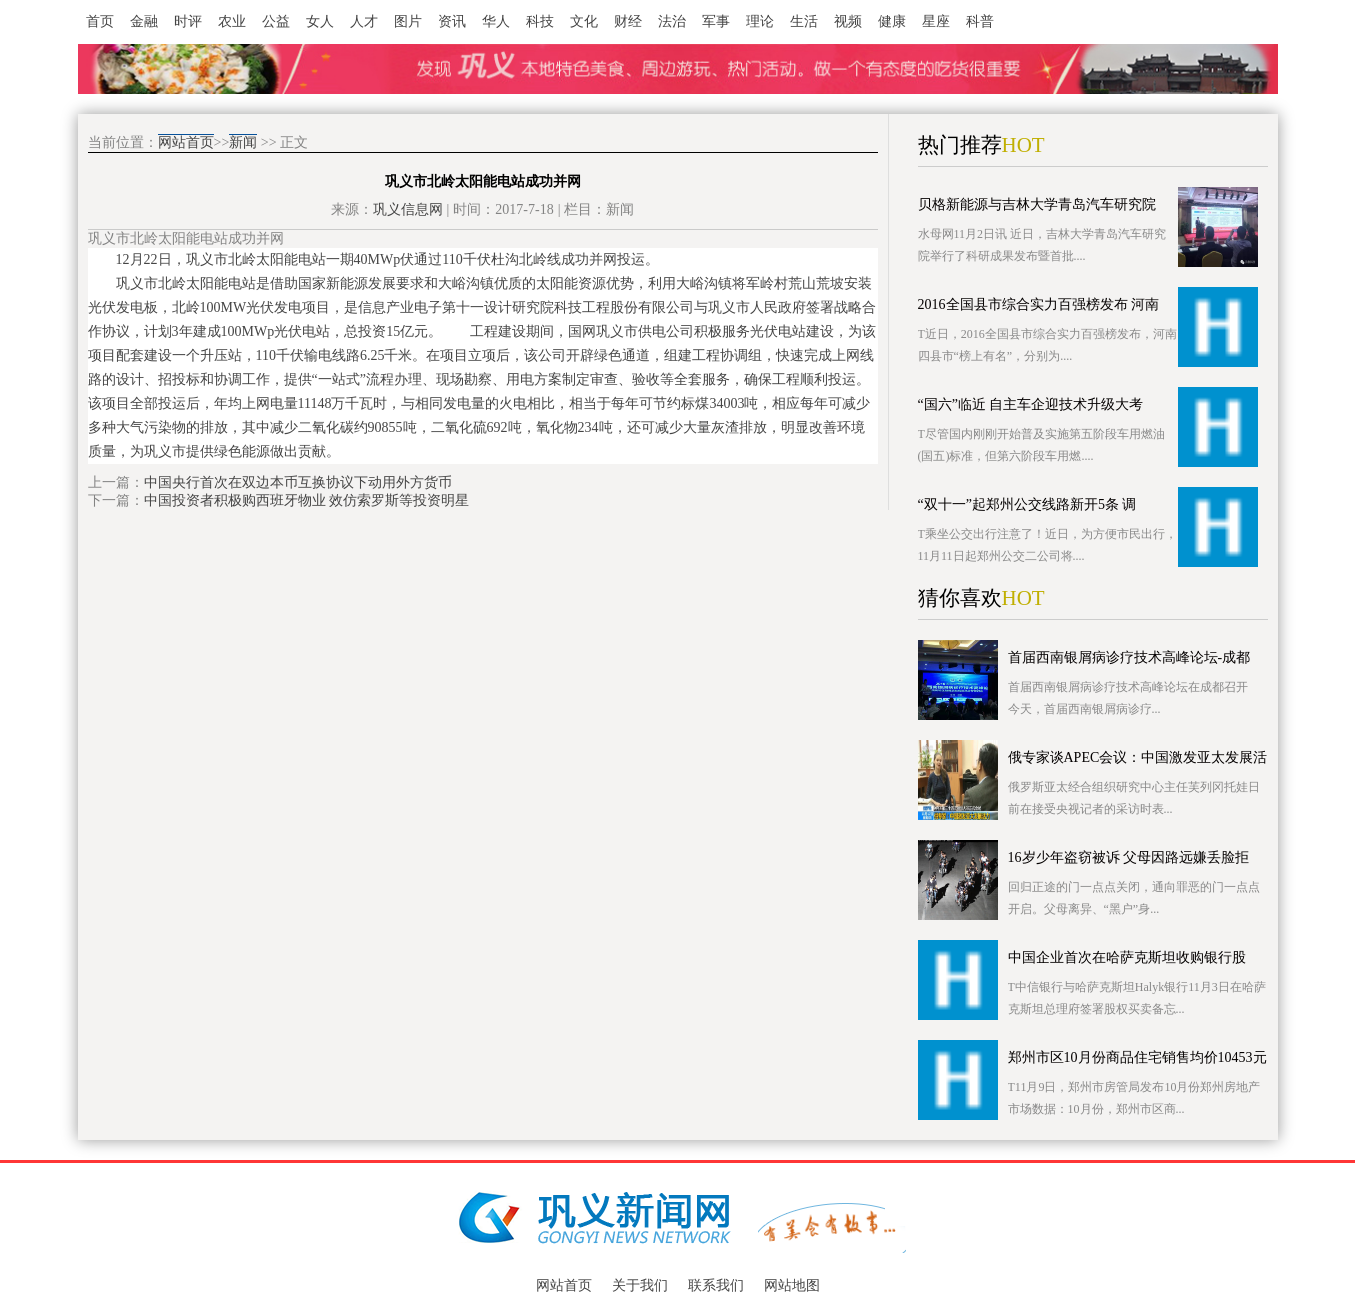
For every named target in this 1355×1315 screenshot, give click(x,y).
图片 (408, 21)
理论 (760, 21)
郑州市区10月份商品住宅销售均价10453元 (1137, 1057)
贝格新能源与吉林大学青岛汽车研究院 (1037, 204)
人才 (364, 21)
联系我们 (716, 1285)
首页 (100, 21)
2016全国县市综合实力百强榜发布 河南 (1039, 304)
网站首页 (186, 142)
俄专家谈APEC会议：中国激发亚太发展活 (1138, 757)
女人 (320, 21)
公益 (276, 21)
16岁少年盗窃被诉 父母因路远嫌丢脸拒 (1129, 857)
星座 (936, 21)
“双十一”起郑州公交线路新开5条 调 (1027, 504)
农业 (232, 21)
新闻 (243, 142)
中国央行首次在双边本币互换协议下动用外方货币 (298, 482)
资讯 (452, 21)
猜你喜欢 (960, 598)
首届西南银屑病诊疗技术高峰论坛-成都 (1129, 657)
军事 (716, 21)
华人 (496, 21)
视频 (848, 21)
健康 (892, 21)
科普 (980, 21)
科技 (540, 21)
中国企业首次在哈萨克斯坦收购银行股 (1127, 957)
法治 (672, 21)
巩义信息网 (408, 209)
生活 (804, 21)
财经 (628, 21)
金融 (144, 21)
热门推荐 (960, 145)
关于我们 (640, 1285)
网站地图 (792, 1285)
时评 (188, 21)
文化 (584, 21)
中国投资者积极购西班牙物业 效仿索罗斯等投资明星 (307, 500)
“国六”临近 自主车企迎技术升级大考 (1031, 404)
